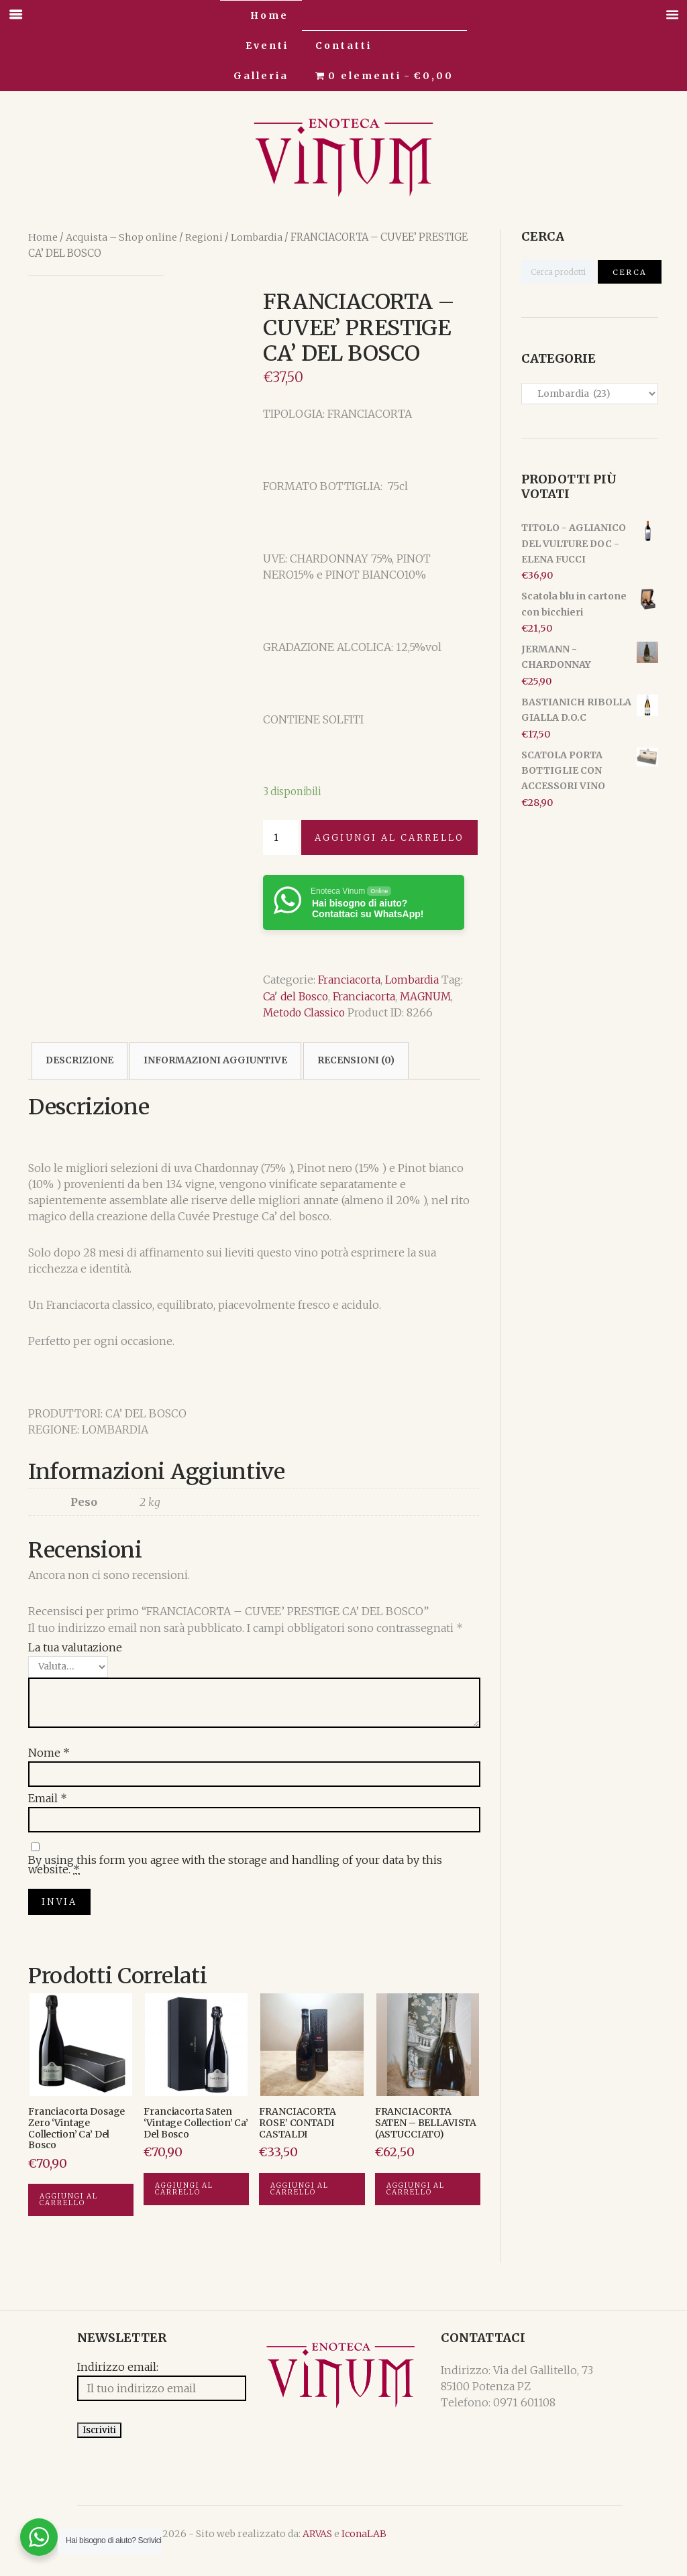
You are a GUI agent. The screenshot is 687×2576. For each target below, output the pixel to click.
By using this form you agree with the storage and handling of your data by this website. (235, 1860)
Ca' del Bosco (297, 995)
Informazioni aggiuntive (215, 1060)
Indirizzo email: (68, 2373)
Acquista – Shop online (121, 237)
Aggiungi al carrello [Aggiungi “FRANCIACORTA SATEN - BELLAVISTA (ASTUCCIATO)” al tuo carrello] (415, 2193)
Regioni (203, 237)
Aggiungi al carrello (389, 837)
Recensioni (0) (355, 1060)
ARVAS (268, 2548)
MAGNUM (431, 995)
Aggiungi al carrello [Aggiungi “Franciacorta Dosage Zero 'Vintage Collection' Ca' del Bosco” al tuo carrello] (69, 2205)
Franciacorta (349, 979)
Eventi (267, 46)
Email (47, 1798)
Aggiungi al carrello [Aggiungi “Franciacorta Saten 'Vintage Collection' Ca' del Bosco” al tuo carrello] (184, 2193)
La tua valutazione (75, 1647)
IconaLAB (315, 2548)
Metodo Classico (306, 1011)
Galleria (260, 76)
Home (269, 15)
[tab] (79, 1060)
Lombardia (256, 237)
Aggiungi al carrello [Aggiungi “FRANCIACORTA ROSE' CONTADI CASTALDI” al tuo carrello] (299, 2193)
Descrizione (79, 1060)
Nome (49, 1752)
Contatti (343, 46)
